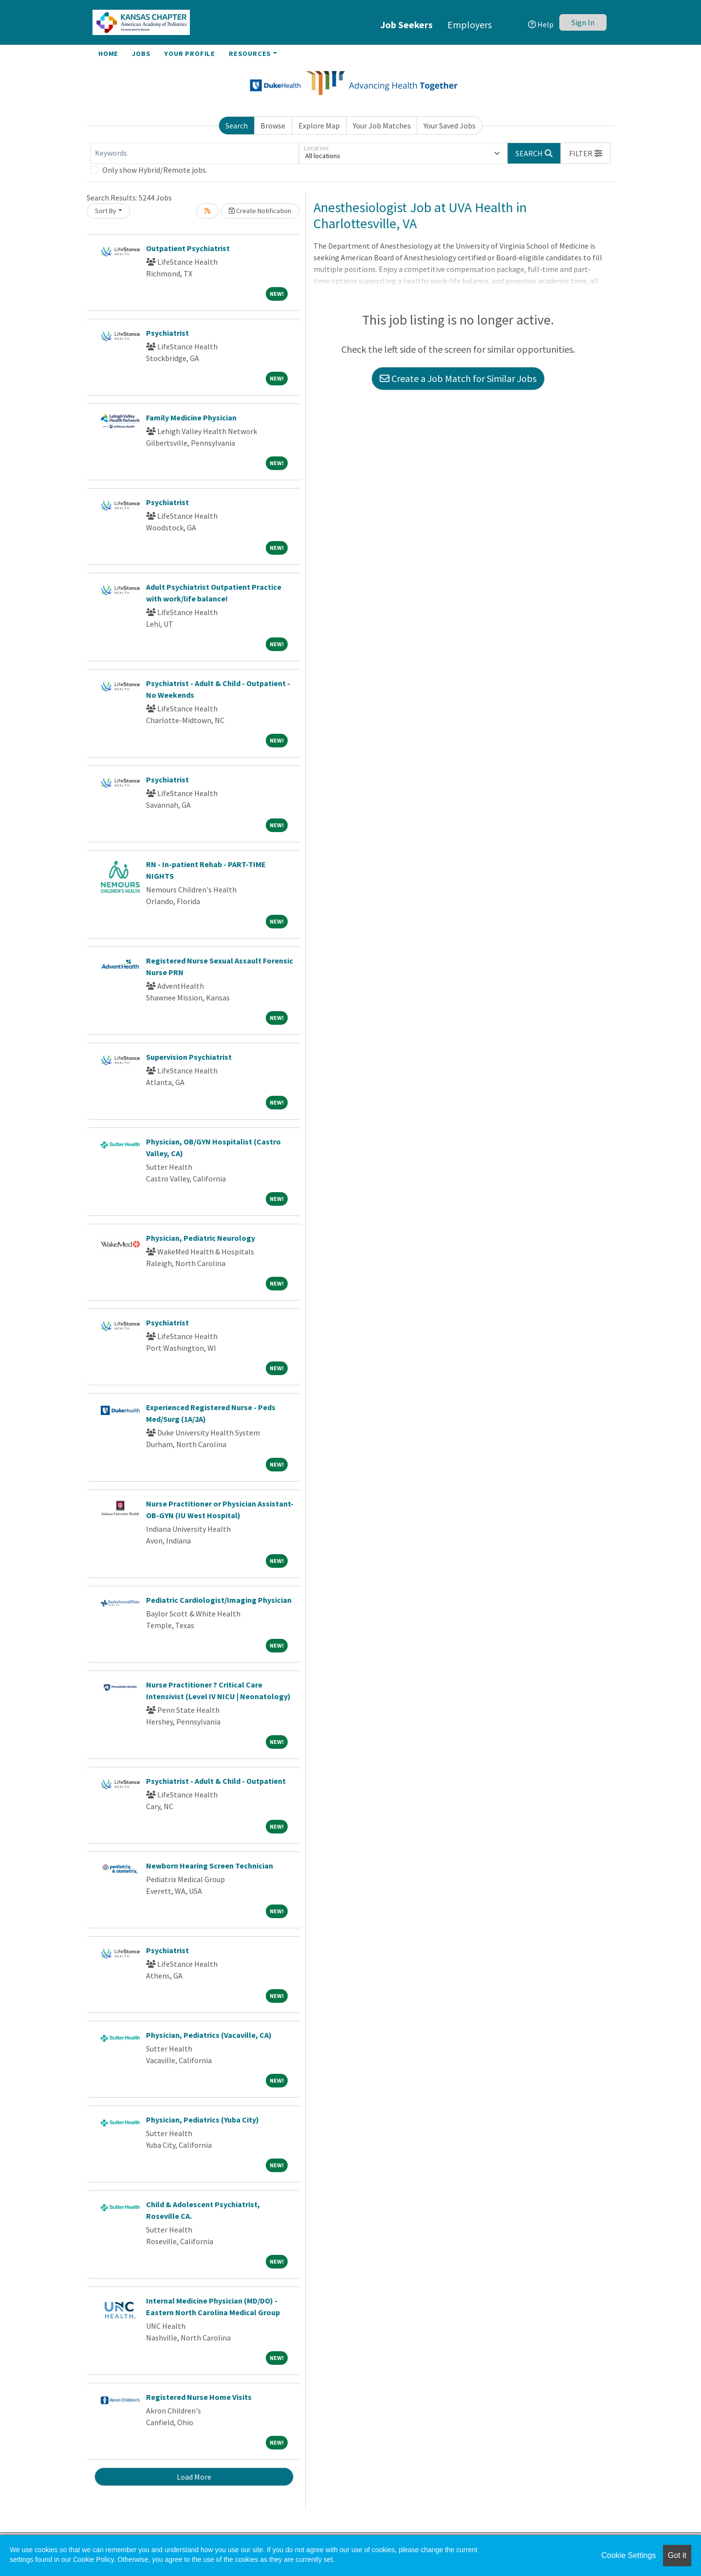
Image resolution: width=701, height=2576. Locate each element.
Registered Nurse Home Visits (199, 2397)
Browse (272, 125)
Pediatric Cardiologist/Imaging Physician (219, 1600)
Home (108, 53)
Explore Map (319, 125)
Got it (677, 2555)
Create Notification (260, 210)
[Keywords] (195, 153)
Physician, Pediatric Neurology (200, 1238)
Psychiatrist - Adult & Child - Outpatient (216, 1781)
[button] (585, 153)
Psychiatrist (167, 333)
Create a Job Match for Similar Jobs (458, 378)
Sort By (105, 210)
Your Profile (189, 53)
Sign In (583, 22)
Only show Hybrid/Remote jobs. (154, 170)
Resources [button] (250, 53)
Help (540, 24)
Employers (469, 24)
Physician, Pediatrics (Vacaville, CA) (209, 2035)
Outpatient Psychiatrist (188, 248)
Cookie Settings (628, 2555)
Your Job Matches (382, 125)
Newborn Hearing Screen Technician (209, 1865)
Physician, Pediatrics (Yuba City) (202, 2119)
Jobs (141, 53)
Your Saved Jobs (450, 125)
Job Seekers (406, 24)
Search (236, 125)
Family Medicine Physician (191, 417)
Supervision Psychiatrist (189, 1057)
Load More (194, 2477)
